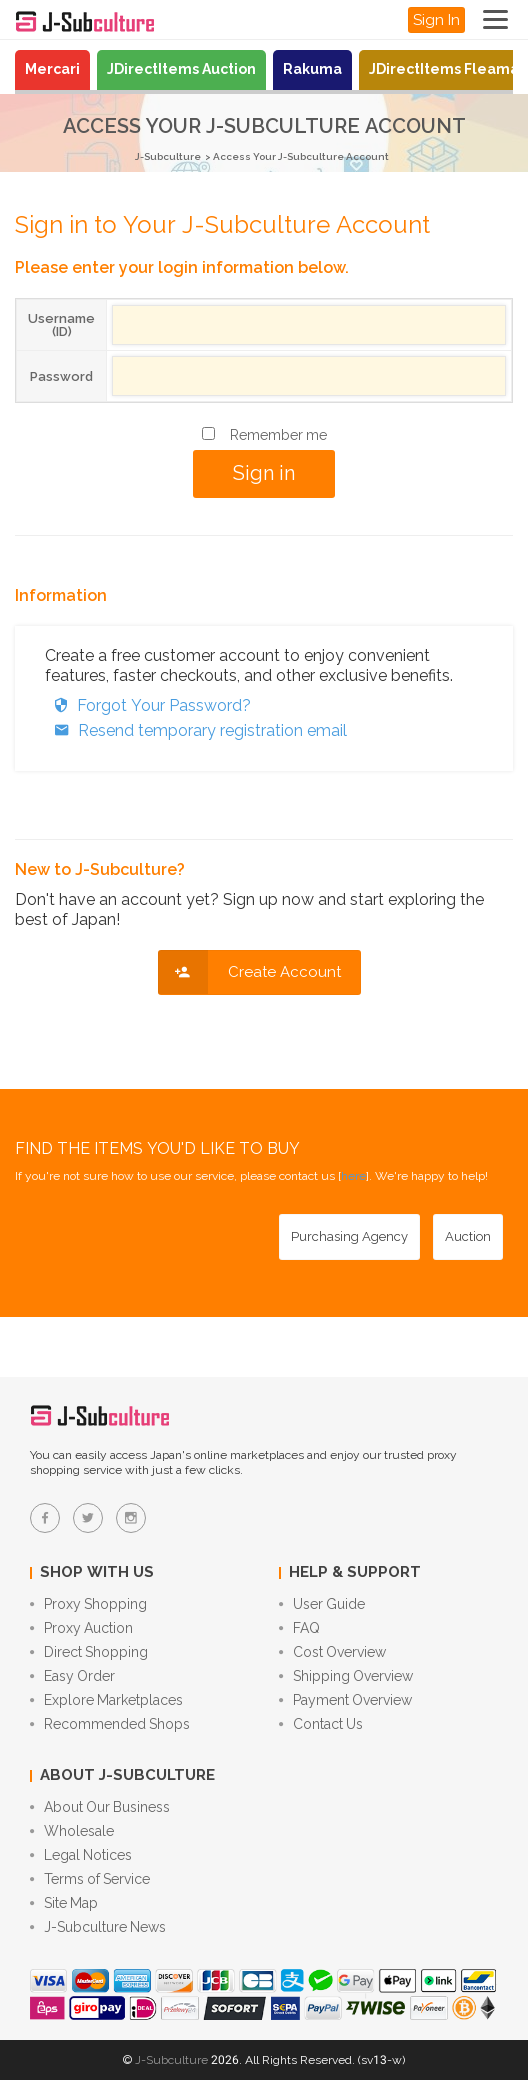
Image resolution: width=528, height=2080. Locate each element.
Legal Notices (81, 1855)
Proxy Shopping (88, 1604)
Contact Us (321, 1724)
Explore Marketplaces (106, 1700)
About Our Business (100, 1807)
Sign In (436, 20)
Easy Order (72, 1676)
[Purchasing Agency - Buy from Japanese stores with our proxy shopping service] (349, 1237)
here (353, 1176)
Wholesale (72, 1831)
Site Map (64, 1903)
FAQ (299, 1628)
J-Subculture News (98, 1927)
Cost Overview (332, 1652)
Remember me (278, 435)
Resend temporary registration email (196, 730)
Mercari (52, 69)
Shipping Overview (346, 1676)
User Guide (322, 1604)
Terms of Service (90, 1879)
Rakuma (312, 69)
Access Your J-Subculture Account (301, 156)
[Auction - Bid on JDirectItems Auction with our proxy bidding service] (468, 1237)
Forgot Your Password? (148, 705)
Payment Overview (345, 1700)
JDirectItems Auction (181, 69)
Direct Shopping (89, 1652)
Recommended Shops (110, 1724)
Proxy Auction (81, 1628)
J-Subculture (168, 156)
